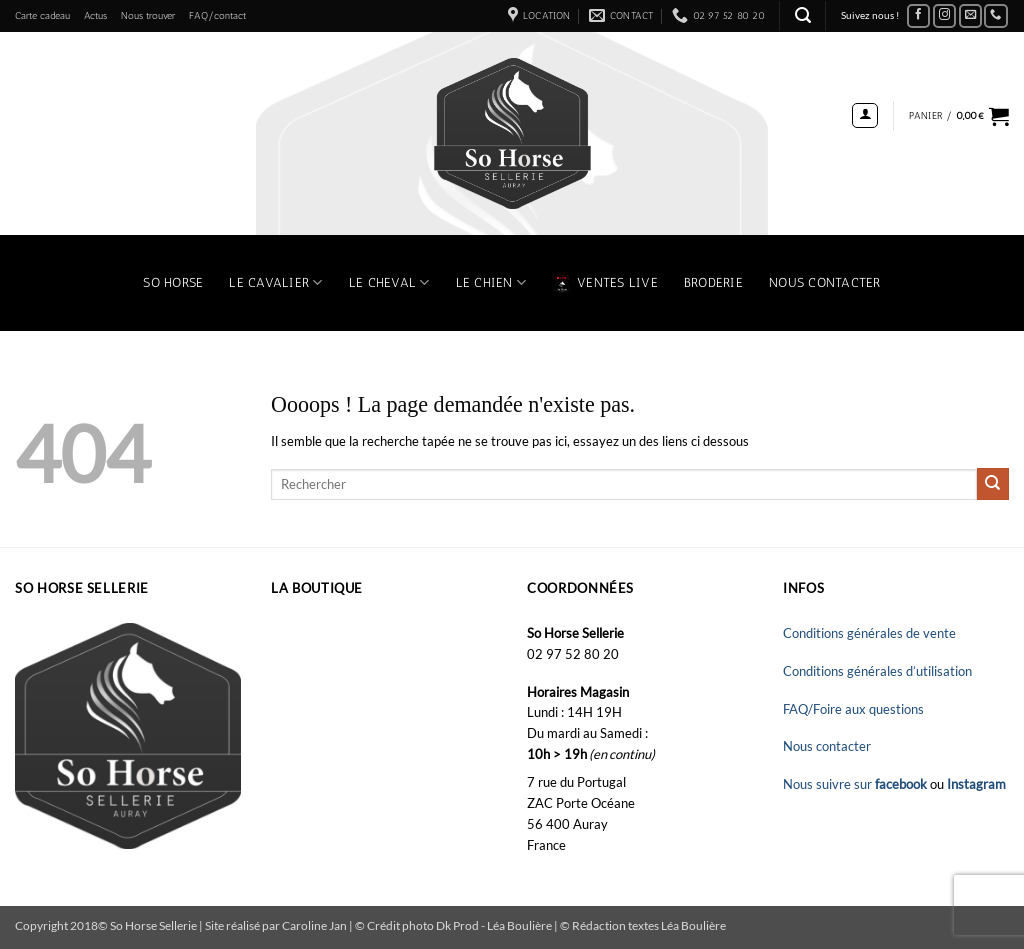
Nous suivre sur (856, 784)
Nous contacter (825, 282)
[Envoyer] (993, 484)
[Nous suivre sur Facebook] (919, 16)
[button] (803, 15)
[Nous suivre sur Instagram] (945, 16)
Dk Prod (458, 925)
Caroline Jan (314, 925)
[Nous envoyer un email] (971, 16)
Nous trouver (148, 15)
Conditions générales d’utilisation (877, 671)
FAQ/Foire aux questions (853, 709)
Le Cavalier (275, 282)
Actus (95, 15)
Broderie (713, 282)
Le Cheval (389, 282)
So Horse (173, 282)
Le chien (491, 282)
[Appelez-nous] (996, 16)
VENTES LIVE (605, 283)
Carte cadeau (42, 15)
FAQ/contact (217, 15)
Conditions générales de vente (869, 633)
